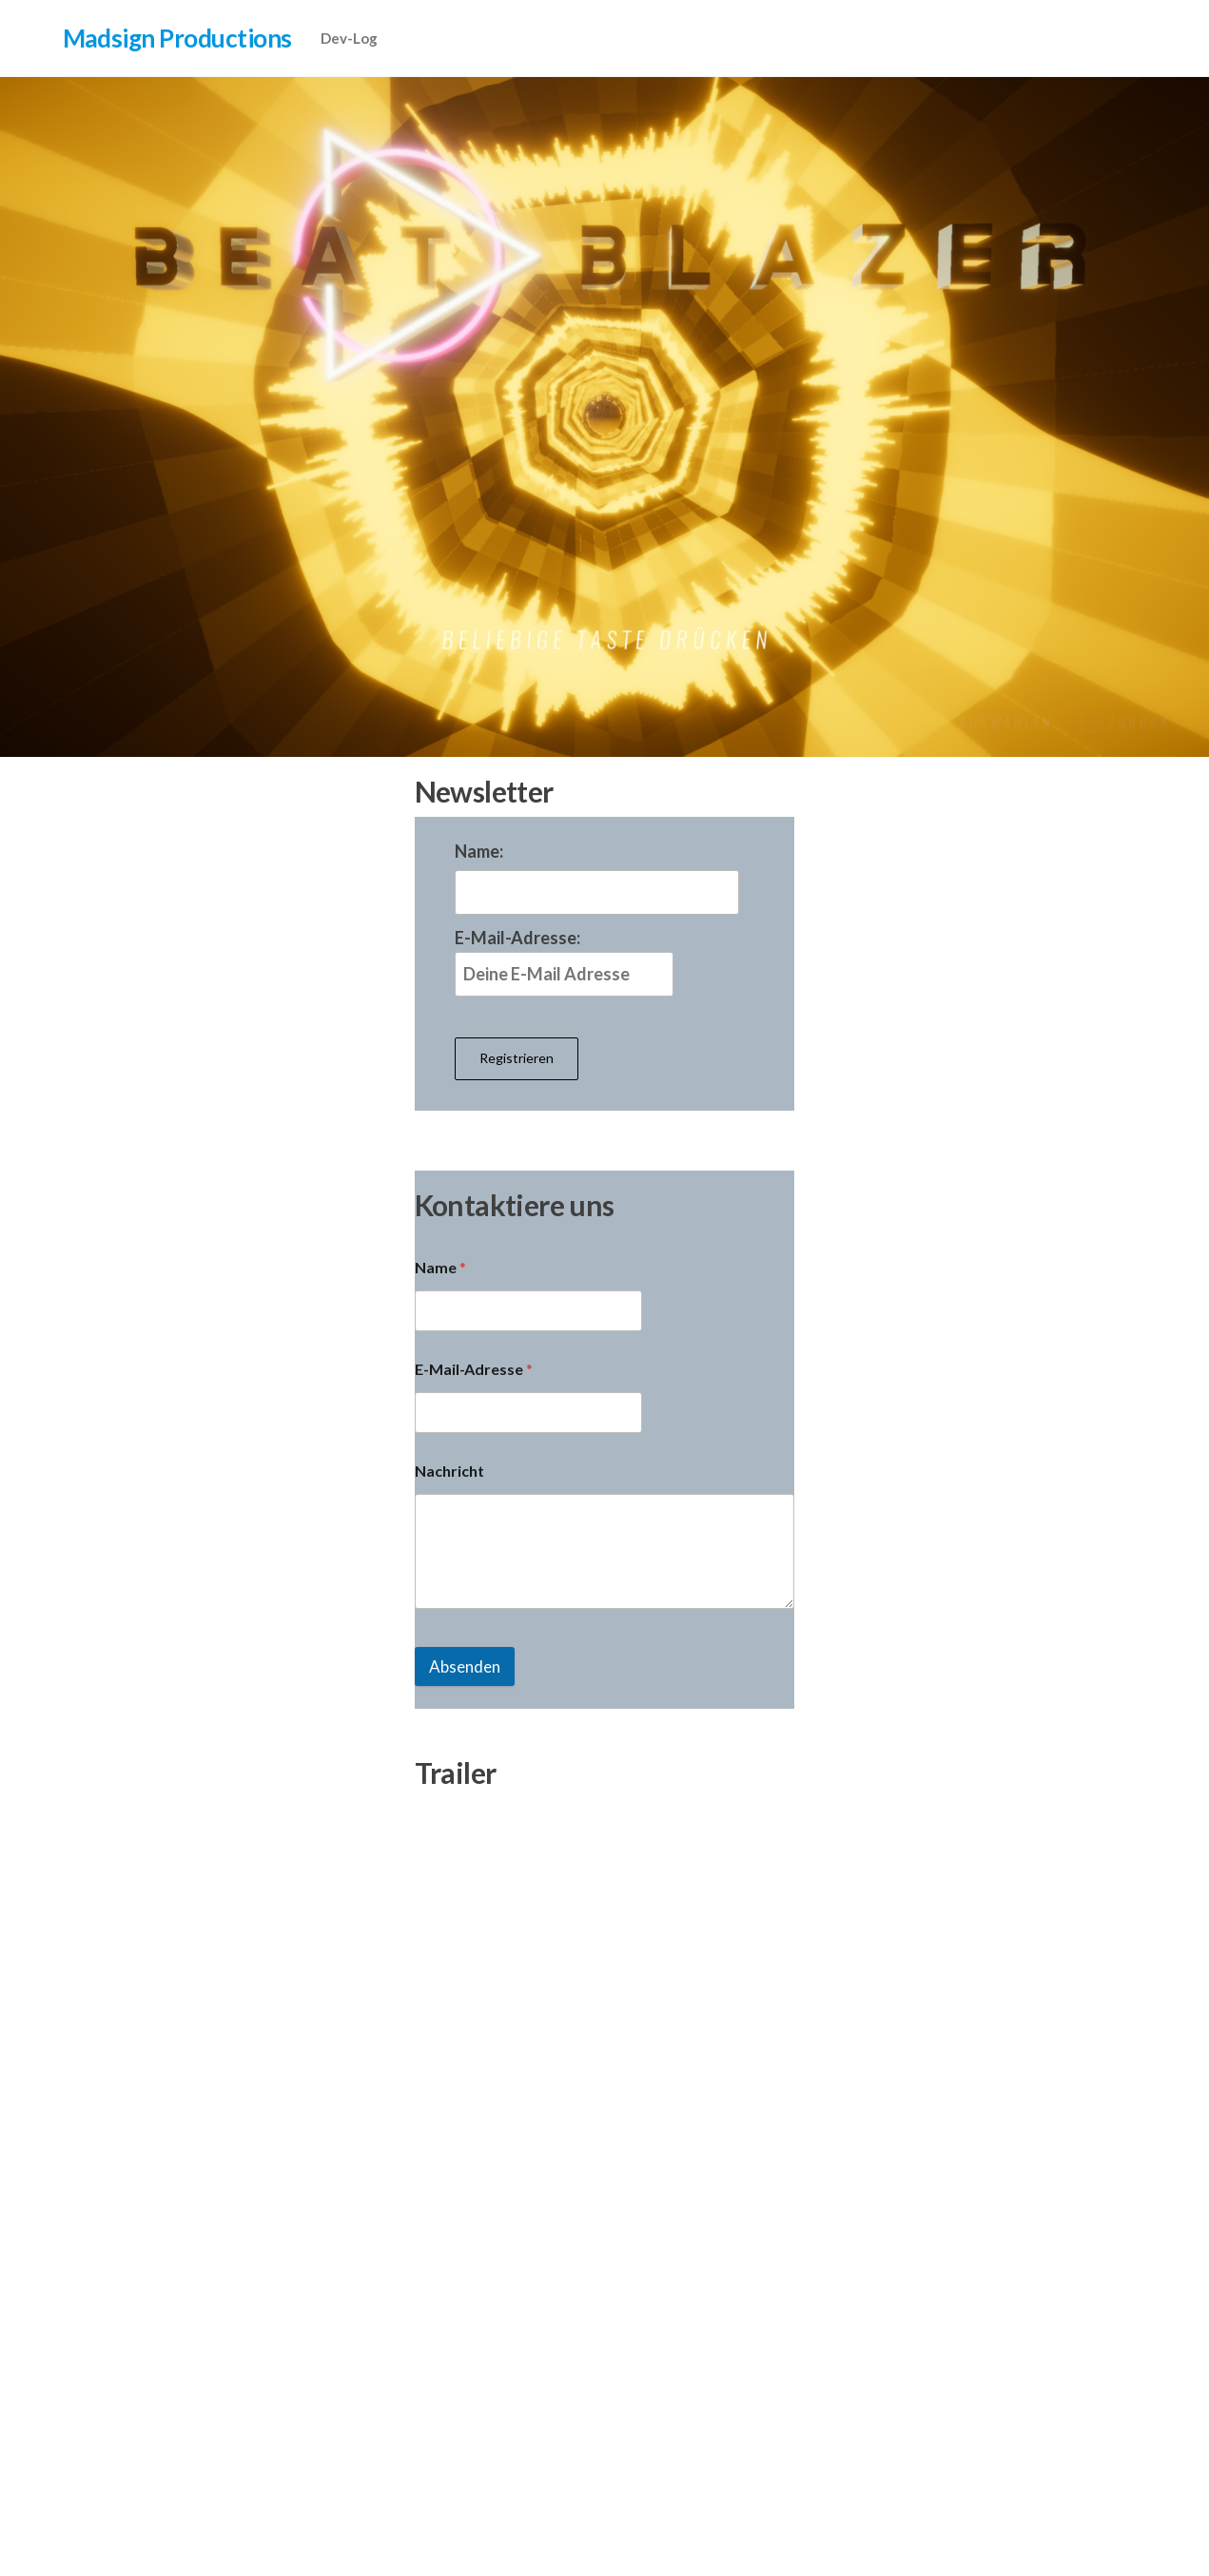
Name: (479, 851)
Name (440, 1267)
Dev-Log (349, 38)
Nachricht (449, 1471)
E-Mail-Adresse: (564, 962)
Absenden (464, 1666)
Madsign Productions (177, 38)
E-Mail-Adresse (474, 1369)
